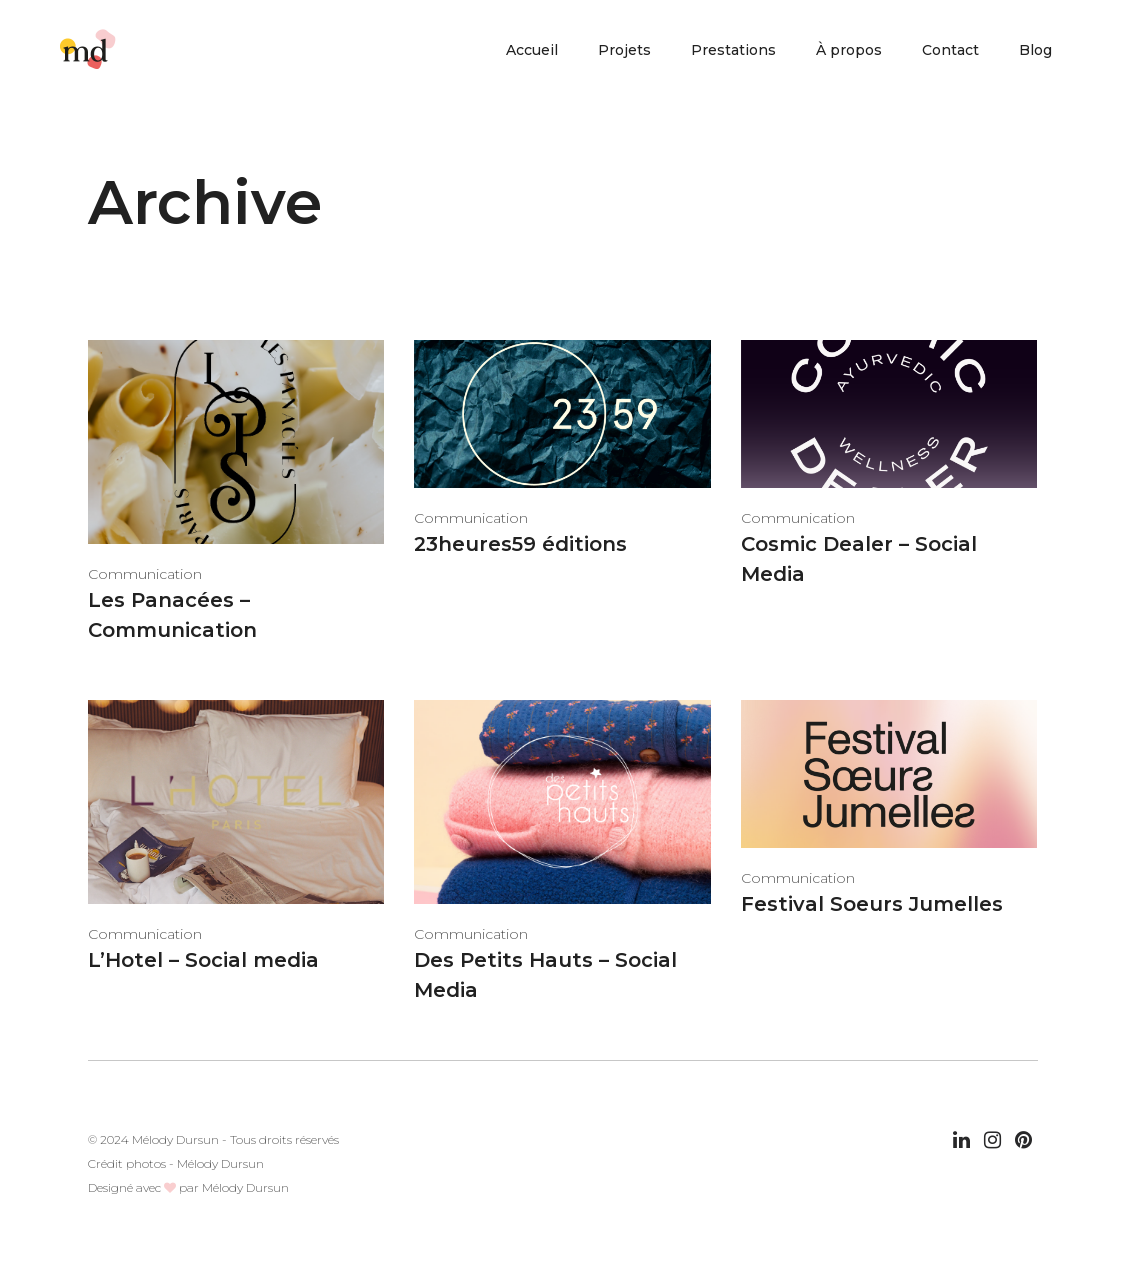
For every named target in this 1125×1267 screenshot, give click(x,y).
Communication (145, 574)
